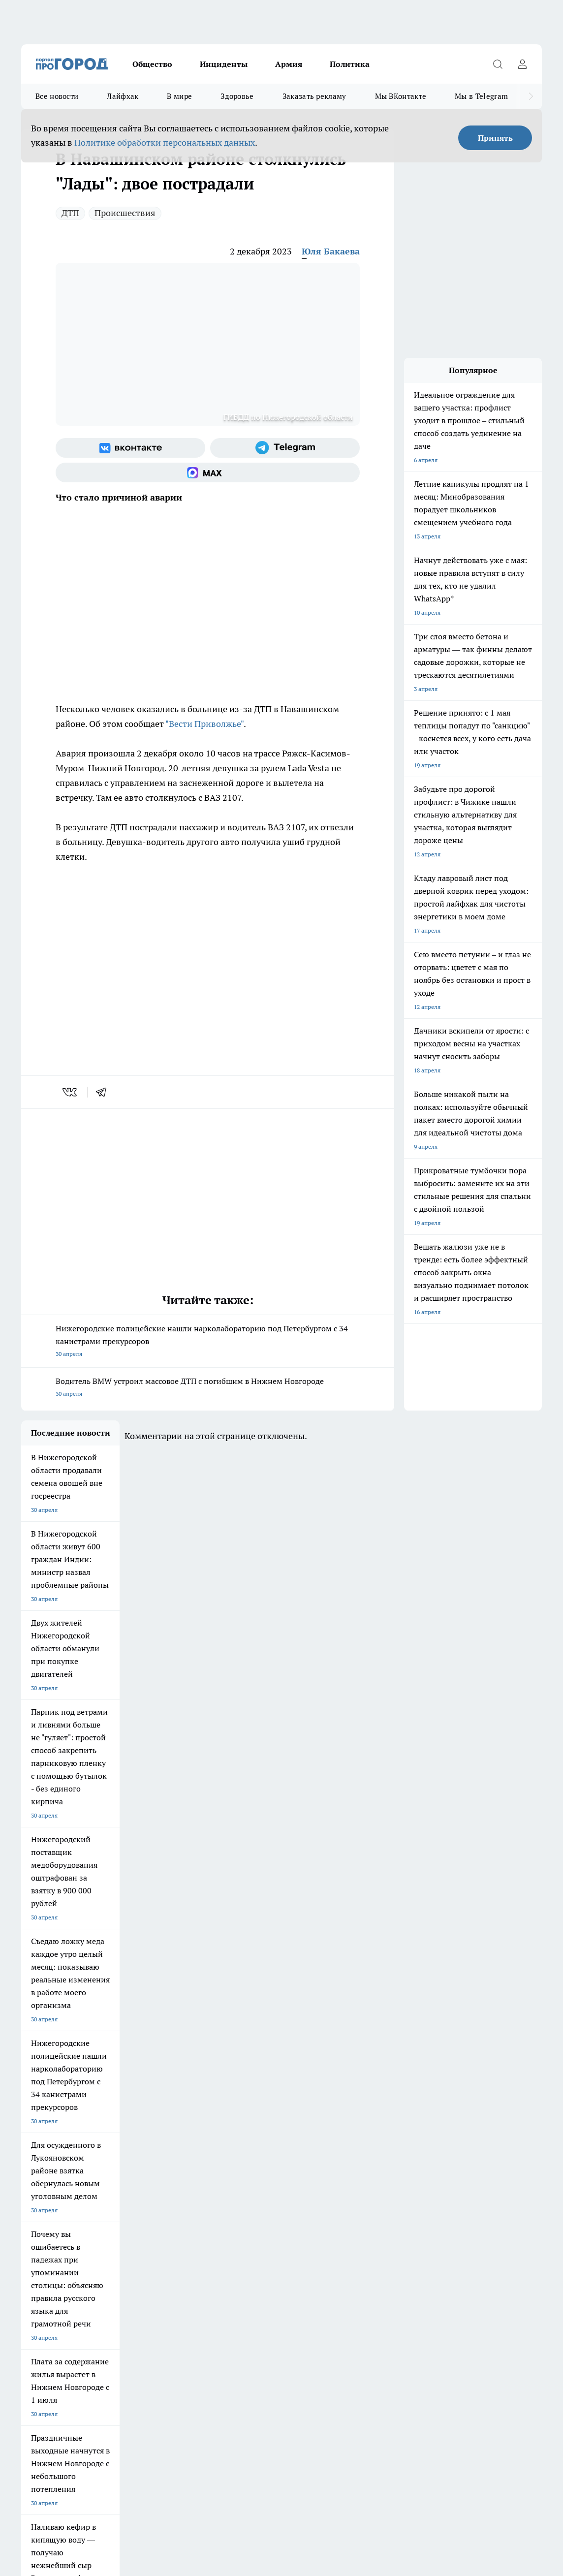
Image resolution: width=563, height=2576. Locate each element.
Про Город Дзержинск (51, 2210)
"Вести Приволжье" (204, 723)
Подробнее (397, 2475)
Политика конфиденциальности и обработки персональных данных (114, 2489)
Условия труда (41, 2298)
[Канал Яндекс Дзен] (510, 2225)
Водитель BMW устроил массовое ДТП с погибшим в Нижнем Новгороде (208, 1388)
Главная (31, 2310)
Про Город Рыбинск (211, 2227)
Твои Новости (365, 2227)
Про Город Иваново (373, 2210)
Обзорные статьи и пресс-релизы (67, 2285)
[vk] (70, 1092)
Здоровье (236, 96)
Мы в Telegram (481, 96)
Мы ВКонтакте (401, 96)
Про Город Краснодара (215, 2244)
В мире (179, 96)
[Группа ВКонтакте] (130, 448)
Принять (495, 138)
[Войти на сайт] (522, 64)
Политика (350, 64)
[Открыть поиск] (497, 64)
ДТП (70, 213)
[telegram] (104, 1092)
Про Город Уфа (285, 2227)
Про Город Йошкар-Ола (54, 2227)
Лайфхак (122, 96)
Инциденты (224, 64)
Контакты (281, 2285)
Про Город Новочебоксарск (221, 2210)
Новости (279, 2298)
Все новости (56, 96)
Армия (288, 64)
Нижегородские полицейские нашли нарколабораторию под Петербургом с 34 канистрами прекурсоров (208, 1341)
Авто (151, 2298)
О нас (152, 2285)
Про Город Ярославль (51, 2244)
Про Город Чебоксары (132, 2210)
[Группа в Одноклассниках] (460, 2225)
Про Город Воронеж (292, 2210)
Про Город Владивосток (135, 2244)
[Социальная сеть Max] (208, 472)
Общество (152, 64)
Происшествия (125, 213)
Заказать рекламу (314, 96)
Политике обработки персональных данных (164, 142)
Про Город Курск (125, 2227)
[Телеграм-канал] (285, 448)
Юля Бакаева (331, 251)
